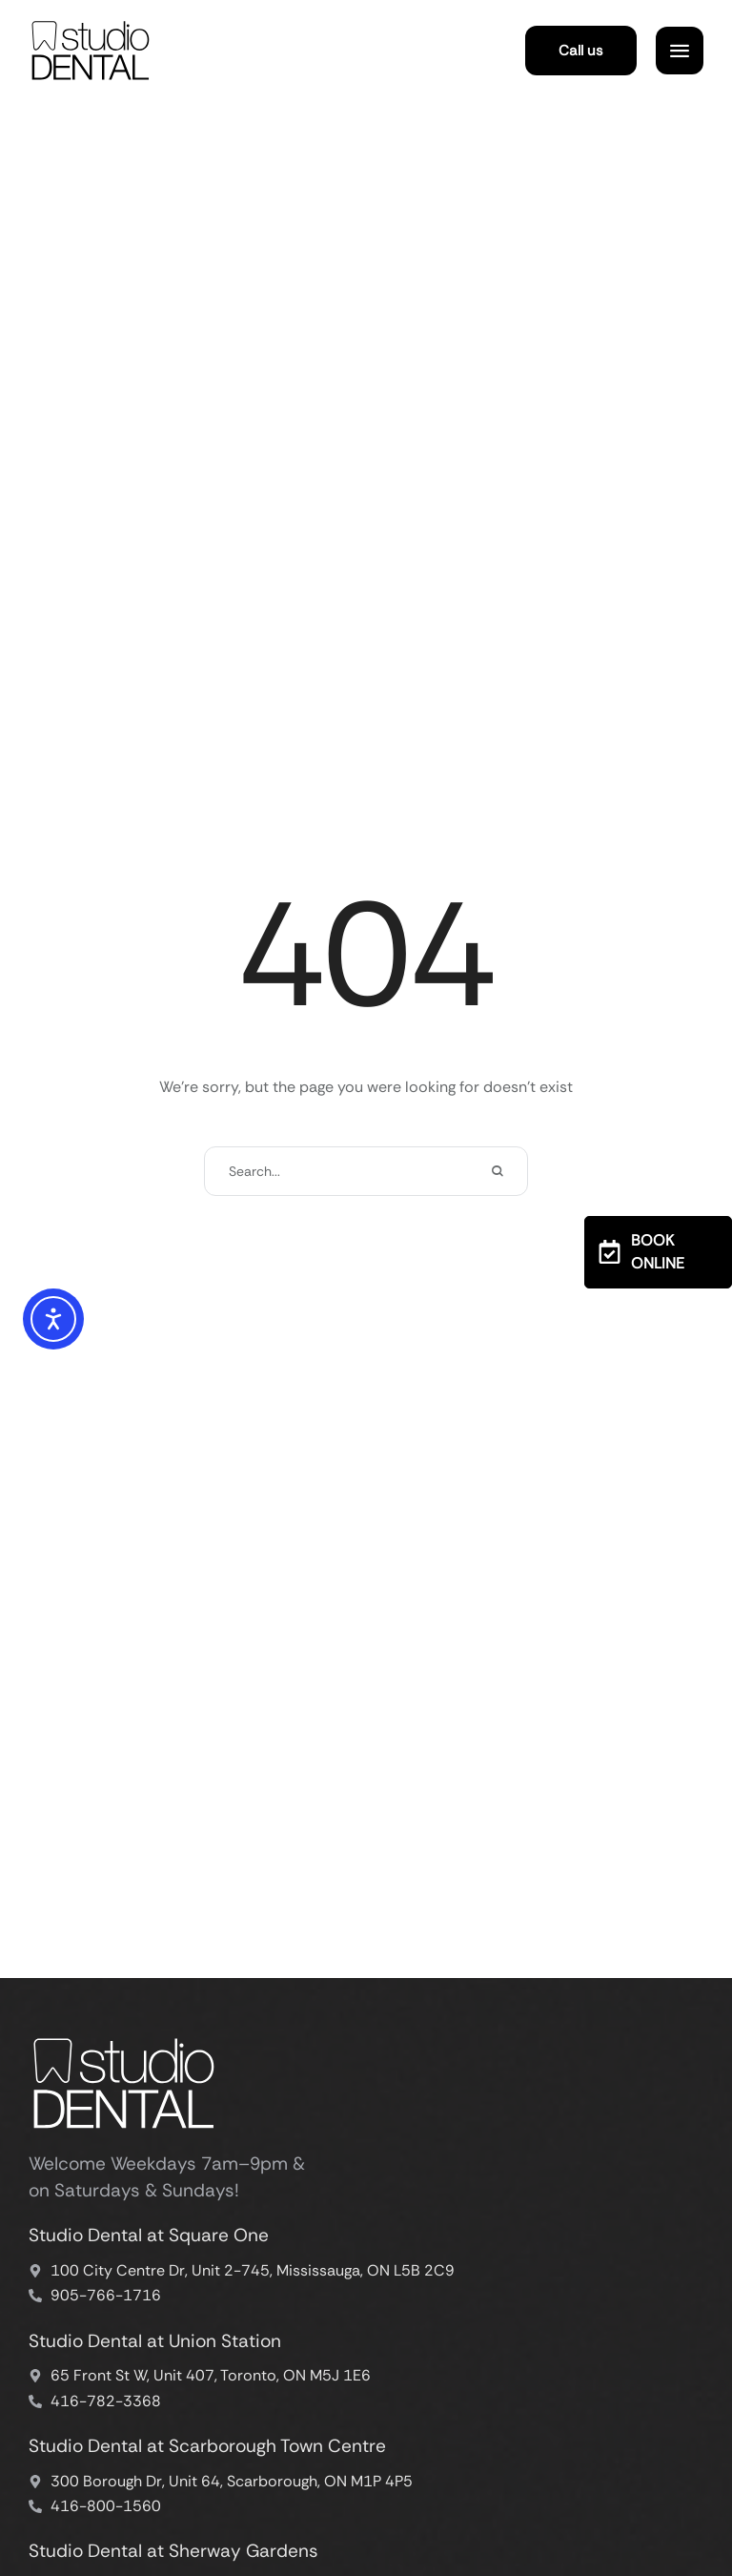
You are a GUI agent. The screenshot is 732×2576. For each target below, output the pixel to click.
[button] (581, 51)
